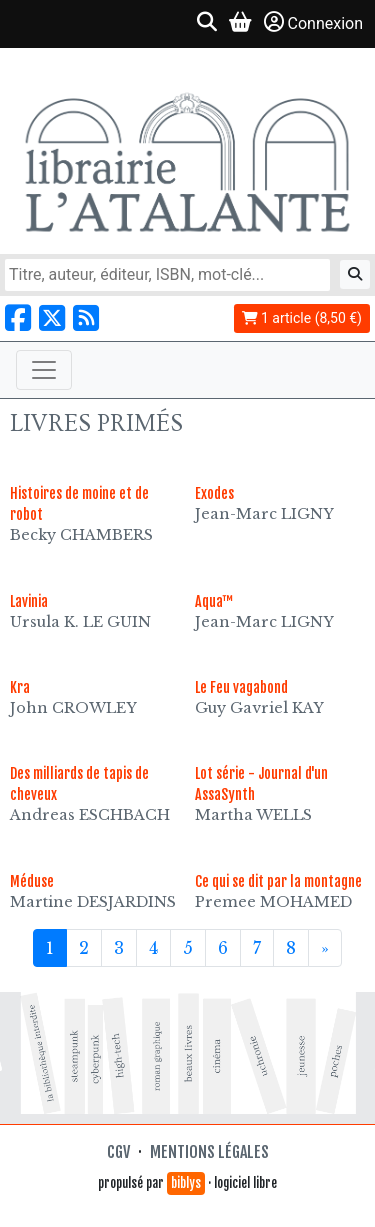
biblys (186, 1183)
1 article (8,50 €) (302, 318)
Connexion (313, 22)
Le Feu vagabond (241, 687)
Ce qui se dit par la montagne (278, 881)
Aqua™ (214, 601)
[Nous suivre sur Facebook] (18, 318)
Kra (20, 687)
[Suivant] (325, 948)
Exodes (214, 493)
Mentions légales (209, 1152)
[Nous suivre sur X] (52, 318)
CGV (118, 1152)
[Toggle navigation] (44, 370)
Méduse (32, 881)
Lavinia (29, 601)
